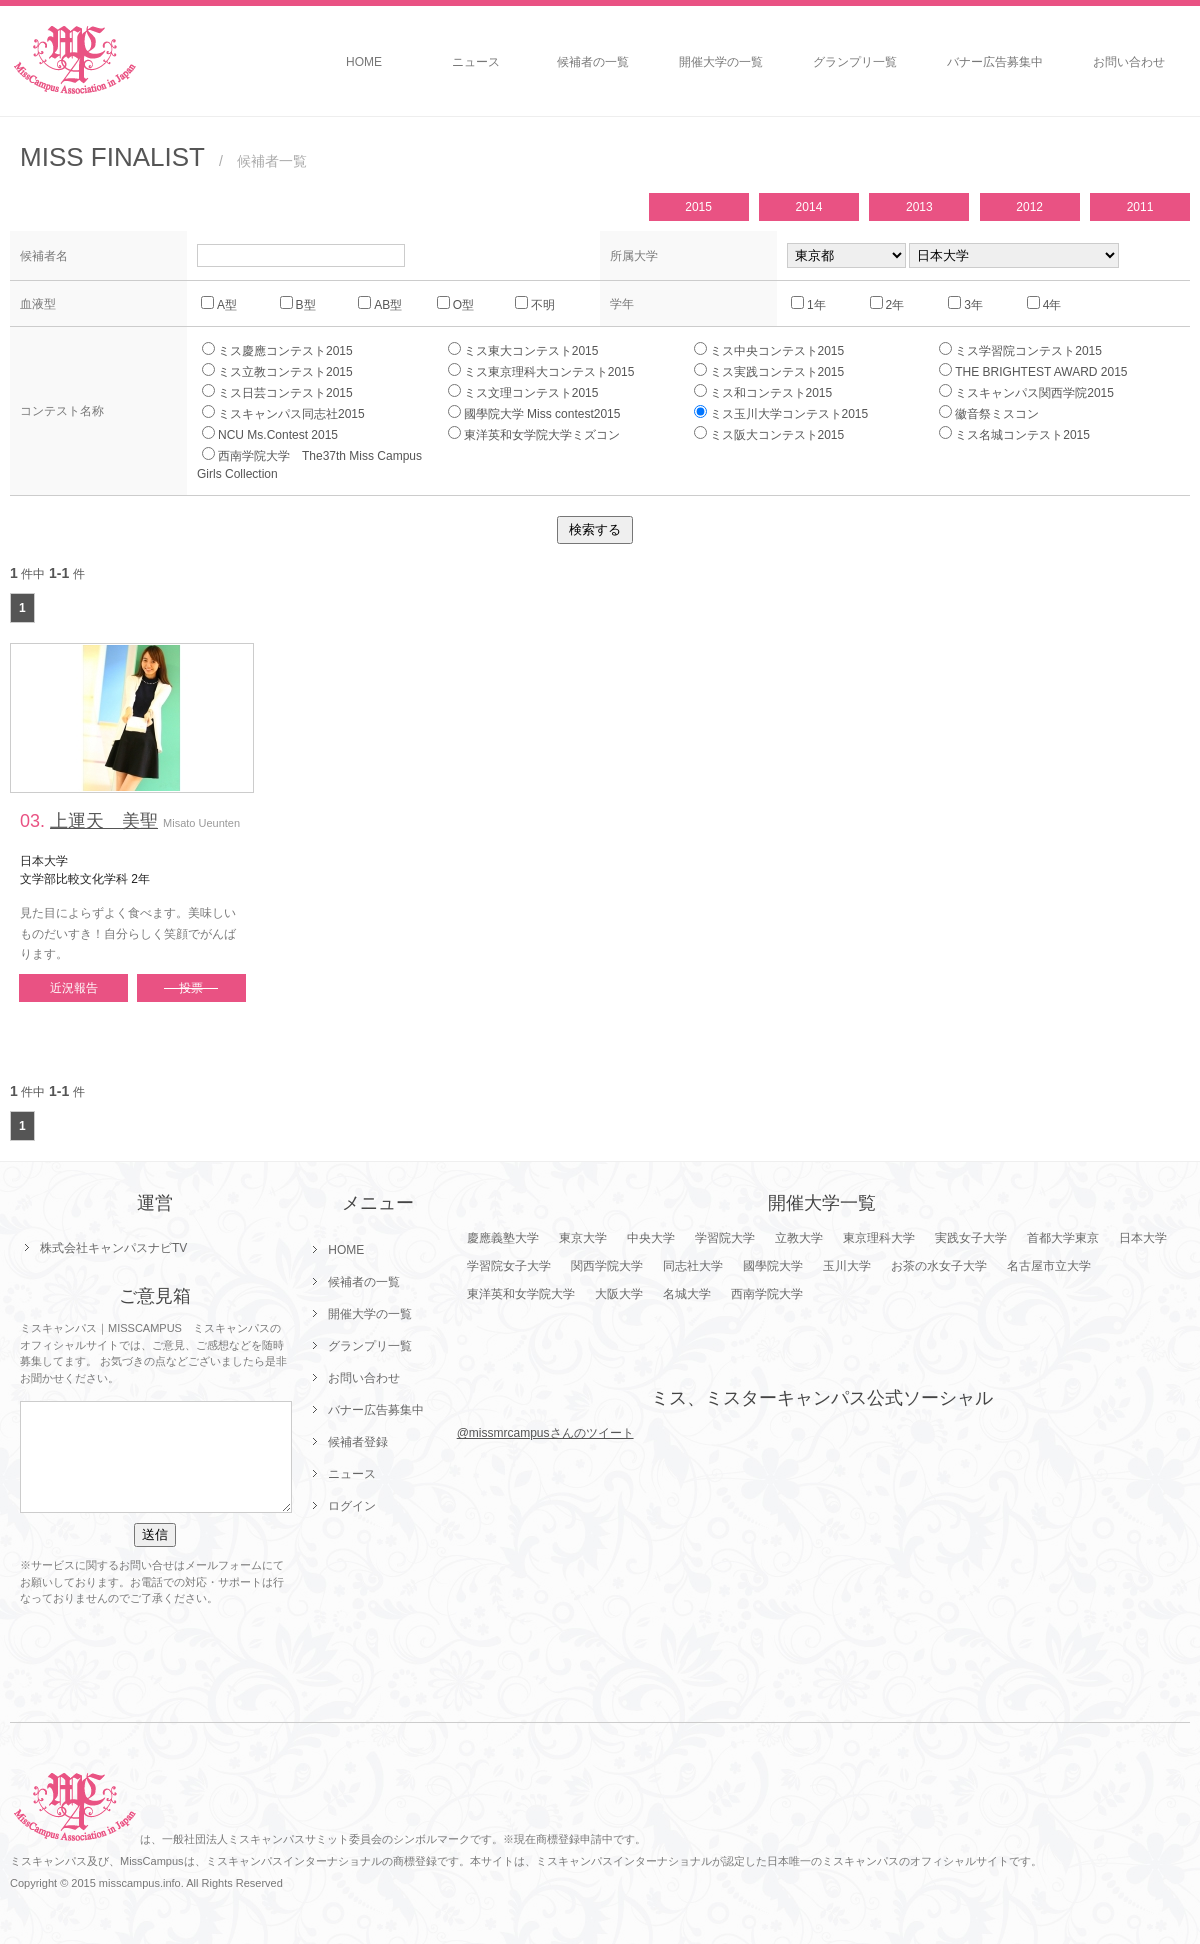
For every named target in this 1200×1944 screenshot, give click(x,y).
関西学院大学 (607, 1266)
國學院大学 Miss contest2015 (534, 413)
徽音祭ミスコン (989, 413)
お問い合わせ (1129, 62)
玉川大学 (847, 1266)
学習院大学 (725, 1238)
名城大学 (687, 1294)
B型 (298, 304)
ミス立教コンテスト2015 (277, 371)
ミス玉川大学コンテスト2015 (781, 413)
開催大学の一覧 (721, 62)
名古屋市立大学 (1049, 1266)
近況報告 (74, 988)
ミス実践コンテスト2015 (769, 371)
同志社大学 (693, 1266)
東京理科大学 (879, 1238)
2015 (698, 207)
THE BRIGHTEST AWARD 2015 (1033, 371)
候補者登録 (358, 1442)
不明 (535, 304)
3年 (965, 304)
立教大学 (799, 1238)
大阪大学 (619, 1294)
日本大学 (1143, 1238)
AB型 (380, 304)
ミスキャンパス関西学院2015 (1026, 392)
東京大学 (583, 1238)
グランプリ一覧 (855, 62)
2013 (919, 207)
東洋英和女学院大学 (521, 1294)
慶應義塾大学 (503, 1238)
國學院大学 (773, 1266)
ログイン (352, 1506)
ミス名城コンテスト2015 (1014, 434)
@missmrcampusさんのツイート (545, 1433)
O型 (455, 304)
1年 (808, 304)
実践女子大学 (971, 1238)
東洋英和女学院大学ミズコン (534, 434)
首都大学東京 (1063, 1238)
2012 (1029, 207)
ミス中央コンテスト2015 (769, 350)
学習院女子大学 (509, 1266)
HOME (364, 62)
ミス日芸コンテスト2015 (277, 392)
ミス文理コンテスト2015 (523, 392)
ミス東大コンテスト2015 (523, 350)
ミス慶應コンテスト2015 (277, 350)
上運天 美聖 (104, 821)
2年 (887, 304)
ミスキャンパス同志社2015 (283, 413)
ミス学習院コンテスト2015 (1020, 350)
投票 (191, 988)
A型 (219, 304)
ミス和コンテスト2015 (763, 392)
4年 (1044, 304)
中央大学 (651, 1238)
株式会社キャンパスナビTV (113, 1248)
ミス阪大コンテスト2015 (769, 434)
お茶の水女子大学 (939, 1266)
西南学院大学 (767, 1294)
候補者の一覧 (593, 62)
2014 (809, 207)
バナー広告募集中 (995, 62)
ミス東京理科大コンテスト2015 (541, 371)
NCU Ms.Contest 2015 (270, 434)
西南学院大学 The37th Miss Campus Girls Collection (315, 464)
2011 (1140, 207)
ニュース (476, 62)
